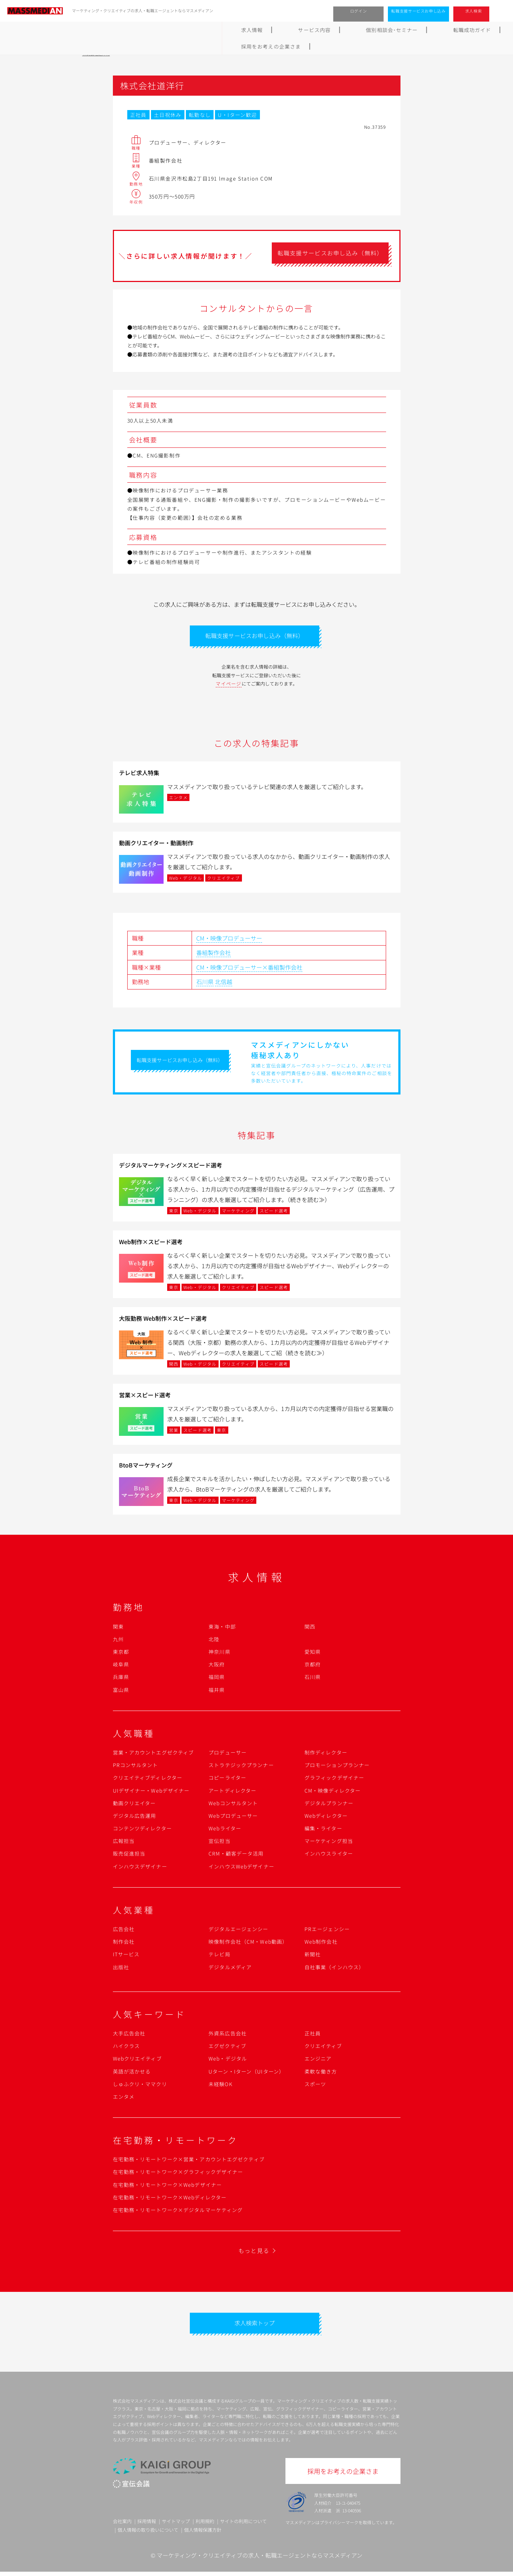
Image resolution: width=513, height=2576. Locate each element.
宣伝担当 (219, 1843)
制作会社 (123, 1943)
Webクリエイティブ (137, 2060)
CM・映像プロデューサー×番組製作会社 (249, 969)
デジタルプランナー (328, 1805)
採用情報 (146, 2525)
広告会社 (123, 1931)
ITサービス (126, 1956)
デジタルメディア (230, 1969)
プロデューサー (228, 1754)
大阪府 (217, 1666)
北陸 (214, 1641)
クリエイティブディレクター (148, 1779)
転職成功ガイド (275, 30)
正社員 (312, 2035)
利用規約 (205, 2525)
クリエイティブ (323, 2048)
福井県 (217, 1692)
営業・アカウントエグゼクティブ (153, 1754)
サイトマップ (176, 2525)
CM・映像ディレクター (332, 1792)
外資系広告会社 (228, 2035)
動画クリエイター (134, 1805)
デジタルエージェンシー (238, 1931)
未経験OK (221, 2086)
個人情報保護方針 (202, 2534)
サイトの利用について (243, 2525)
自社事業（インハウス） (334, 1969)
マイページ (229, 685)
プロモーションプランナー (337, 1767)
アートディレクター (232, 1792)
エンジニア (318, 2060)
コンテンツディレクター (142, 1830)
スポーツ (315, 2086)
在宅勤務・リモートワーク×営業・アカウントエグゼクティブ (189, 2161)
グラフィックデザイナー (334, 1779)
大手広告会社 (129, 2035)
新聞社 (312, 1956)
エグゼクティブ (227, 2048)
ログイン (358, 11)
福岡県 (217, 1679)
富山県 (121, 1692)
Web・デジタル (228, 2060)
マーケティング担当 (328, 1843)
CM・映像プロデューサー (229, 940)
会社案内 (122, 2525)
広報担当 (123, 1843)
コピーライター (227, 1779)
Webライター (225, 1830)
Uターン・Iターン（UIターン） (246, 2073)
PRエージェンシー (327, 1931)
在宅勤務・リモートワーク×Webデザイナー (167, 2186)
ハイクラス (126, 2048)
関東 (118, 1628)
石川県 (205, 984)
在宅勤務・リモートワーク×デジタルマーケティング (178, 2212)
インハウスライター (328, 1856)
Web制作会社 (321, 1943)
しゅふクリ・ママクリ (140, 2086)
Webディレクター (326, 1817)
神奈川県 (219, 1653)
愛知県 (312, 1653)
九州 (118, 1641)
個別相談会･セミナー (212, 30)
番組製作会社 (213, 954)
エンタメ (123, 2098)
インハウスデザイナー (140, 1868)
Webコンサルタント (233, 1805)
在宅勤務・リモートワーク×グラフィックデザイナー (178, 2174)
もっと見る (253, 2252)
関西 (309, 1628)
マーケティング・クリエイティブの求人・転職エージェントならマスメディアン (259, 2559)
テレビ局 (219, 1956)
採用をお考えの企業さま (397, 30)
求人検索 (473, 11)
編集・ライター (323, 1830)
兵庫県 (121, 1679)
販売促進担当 (129, 1856)
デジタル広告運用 (134, 1817)
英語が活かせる (132, 2073)
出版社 (121, 1969)
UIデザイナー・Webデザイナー (151, 1792)
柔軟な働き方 (320, 2073)
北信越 (223, 984)
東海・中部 (222, 1628)
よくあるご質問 (331, 30)
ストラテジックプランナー (241, 1767)
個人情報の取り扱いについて (148, 2534)
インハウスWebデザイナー (241, 1868)
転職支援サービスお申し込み (418, 11)
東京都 (121, 1653)
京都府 (312, 1666)
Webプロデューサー (233, 1817)
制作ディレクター (325, 1754)
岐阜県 (121, 1666)
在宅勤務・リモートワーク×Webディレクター (170, 2199)
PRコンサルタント (135, 1767)
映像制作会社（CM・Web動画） (248, 1943)
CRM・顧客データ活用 (236, 1856)
